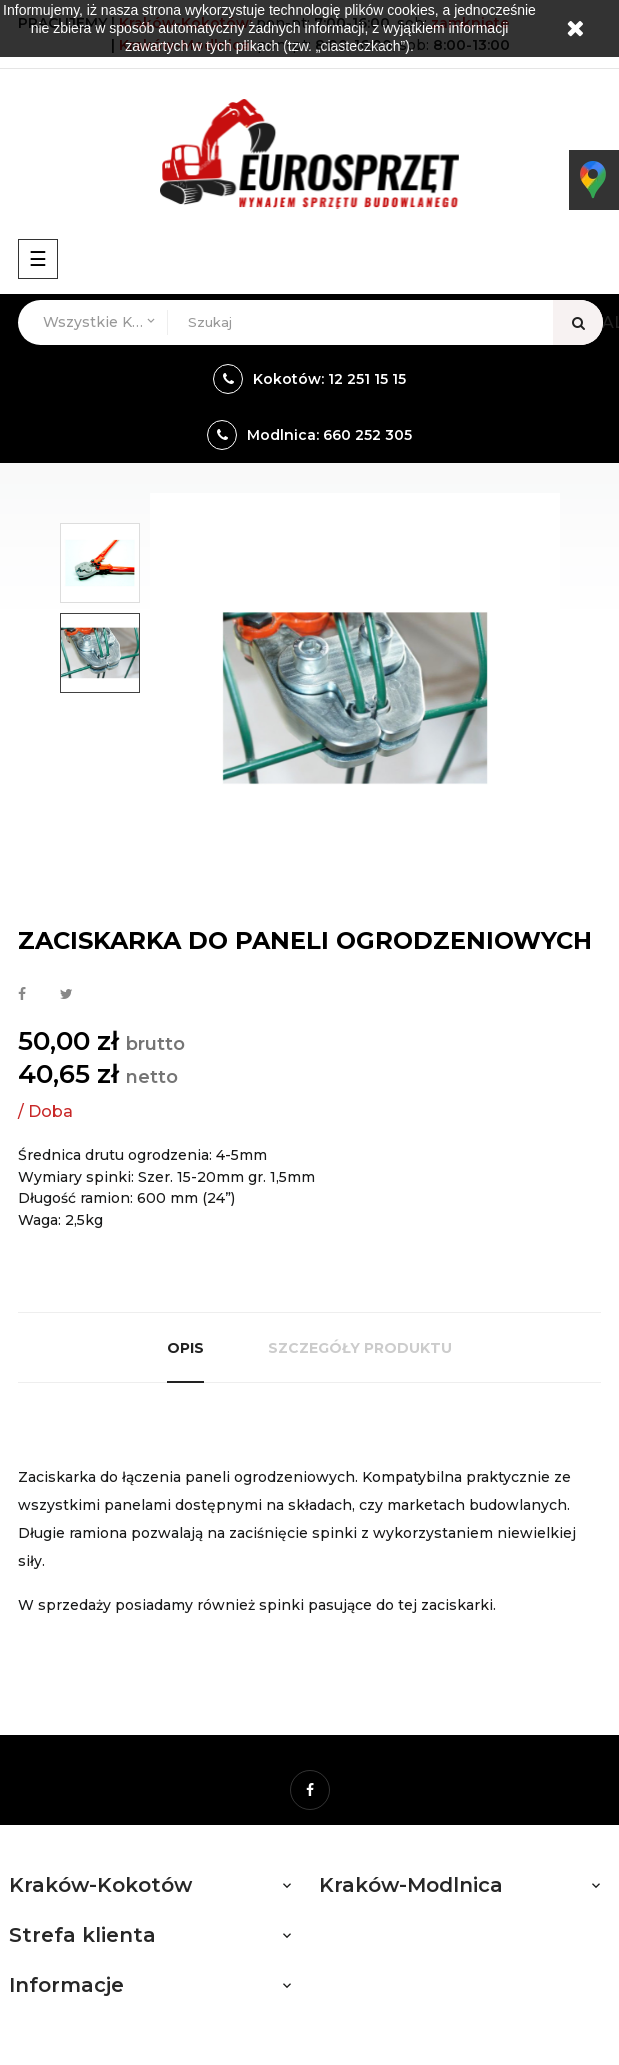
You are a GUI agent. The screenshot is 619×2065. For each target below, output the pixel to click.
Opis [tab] (185, 1348)
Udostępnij (22, 995)
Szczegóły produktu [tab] (360, 1348)
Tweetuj (66, 995)
